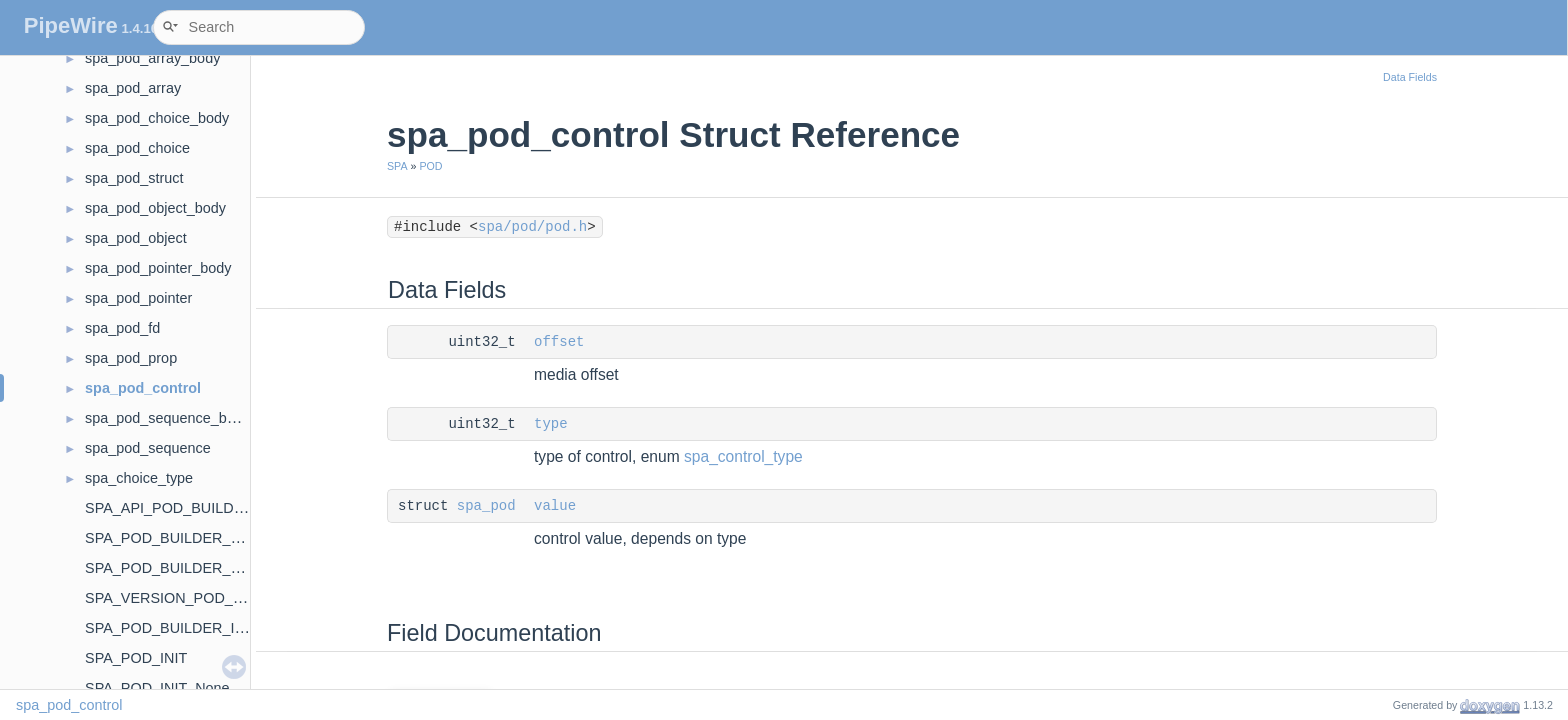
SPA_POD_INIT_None (157, 688)
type (551, 424)
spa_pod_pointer (138, 298)
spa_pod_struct (134, 178)
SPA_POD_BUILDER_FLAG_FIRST (201, 568)
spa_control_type (743, 456)
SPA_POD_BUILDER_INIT (171, 628)
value (555, 506)
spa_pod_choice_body (157, 118)
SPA (397, 166)
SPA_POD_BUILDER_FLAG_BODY (201, 538)
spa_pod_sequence (148, 448)
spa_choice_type (139, 478)
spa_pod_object (136, 238)
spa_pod (486, 506)
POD (430, 166)
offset (559, 342)
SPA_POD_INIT (136, 658)
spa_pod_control (143, 388)
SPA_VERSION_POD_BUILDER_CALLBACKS (236, 598)
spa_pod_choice (137, 148)
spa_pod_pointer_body (158, 268)
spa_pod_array (133, 88)
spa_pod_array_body (152, 58)
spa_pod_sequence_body (167, 418)
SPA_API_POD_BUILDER (169, 508)
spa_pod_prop (131, 358)
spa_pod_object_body (155, 208)
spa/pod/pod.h (532, 227)
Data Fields (1410, 77)
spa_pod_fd (122, 328)
